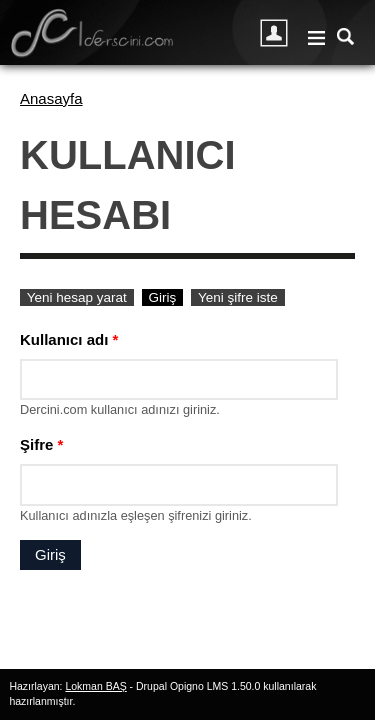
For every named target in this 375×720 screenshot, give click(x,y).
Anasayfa (51, 98)
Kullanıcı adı (69, 339)
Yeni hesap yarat (77, 297)
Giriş (166, 297)
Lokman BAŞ (95, 686)
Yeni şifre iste (238, 297)
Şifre (41, 444)
